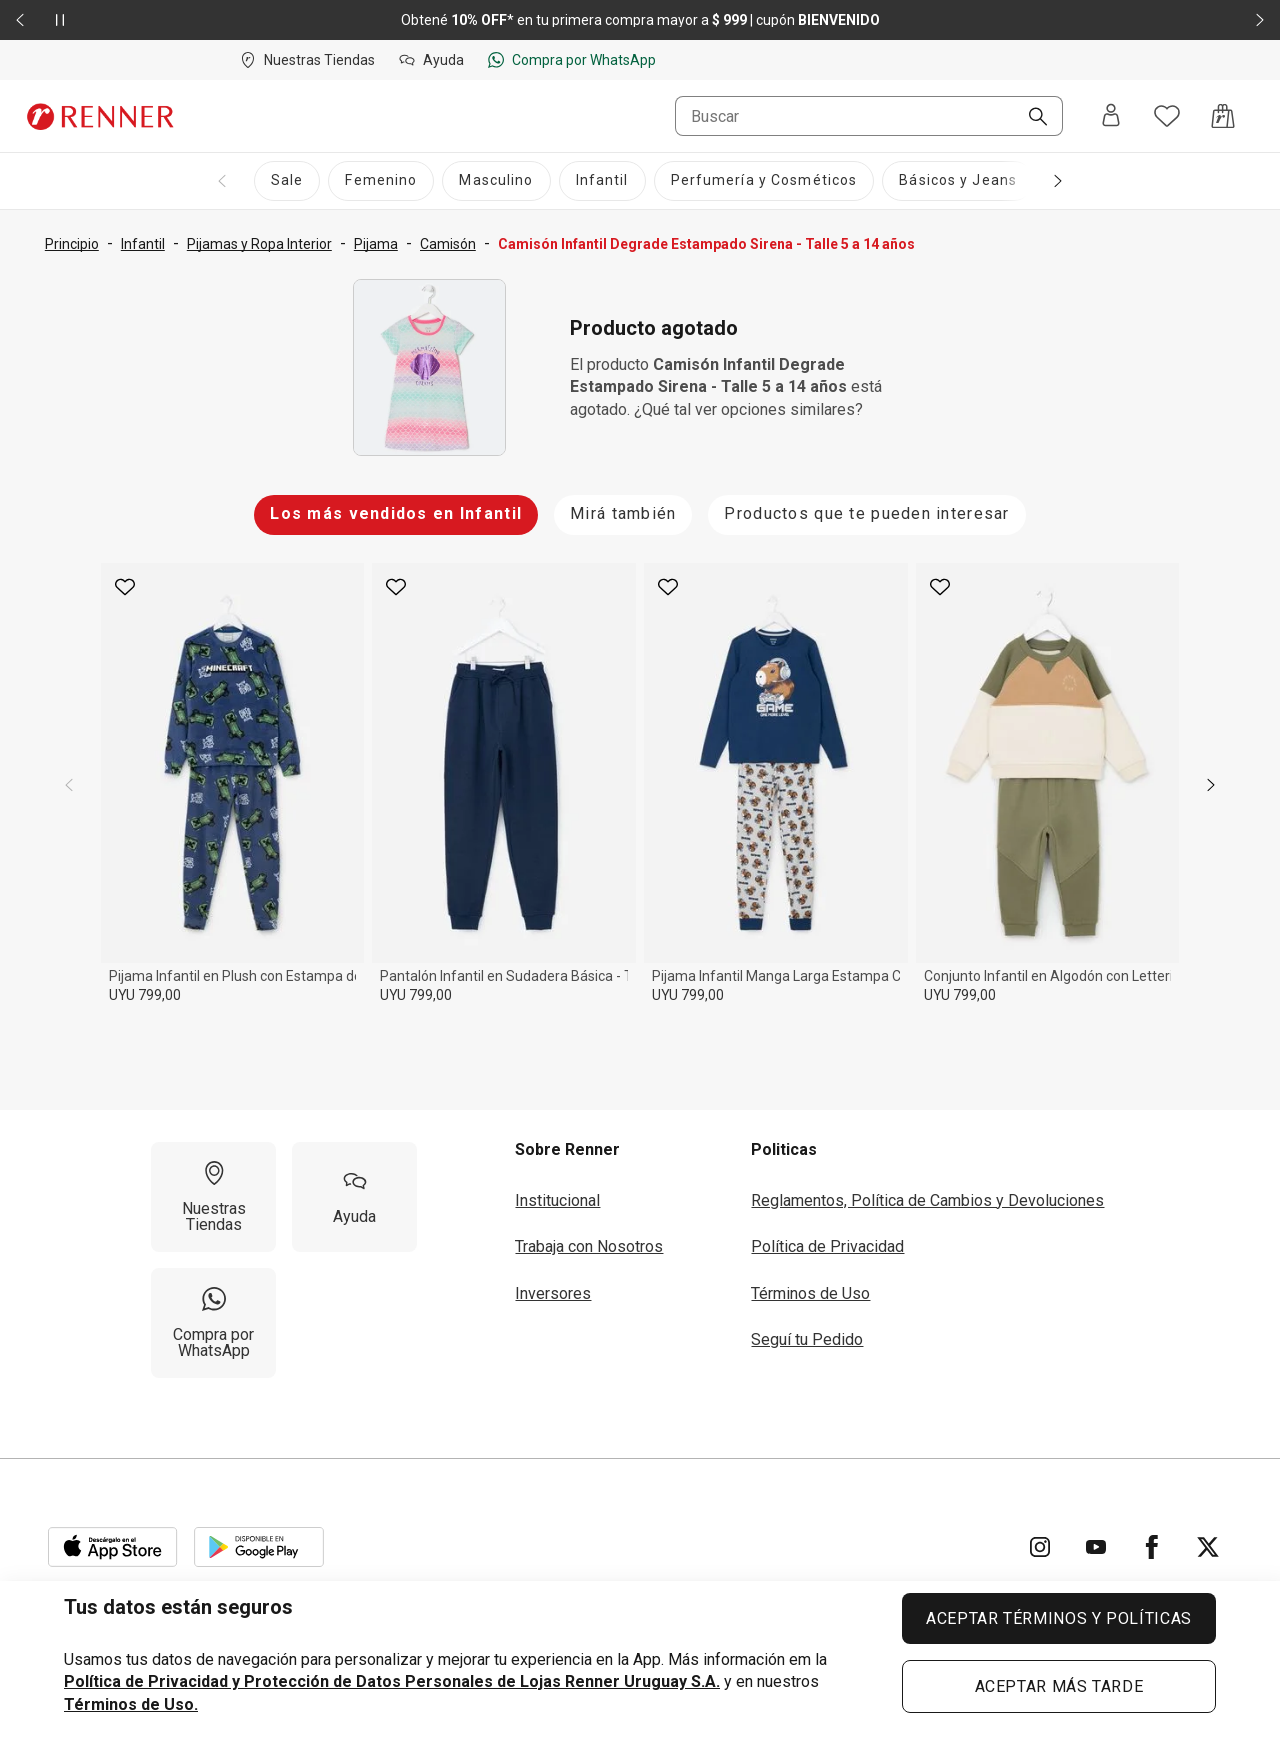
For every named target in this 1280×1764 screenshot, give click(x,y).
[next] (1211, 785)
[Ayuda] (354, 1197)
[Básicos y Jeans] (958, 181)
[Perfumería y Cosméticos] (764, 181)
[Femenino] (381, 181)
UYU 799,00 (145, 995)
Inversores (553, 1293)
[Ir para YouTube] (1096, 1547)
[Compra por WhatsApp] (213, 1323)
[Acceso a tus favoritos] (1167, 116)
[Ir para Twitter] (1208, 1547)
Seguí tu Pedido (807, 1339)
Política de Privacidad (827, 1246)
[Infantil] (602, 181)
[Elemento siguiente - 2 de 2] (1260, 20)
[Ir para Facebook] (1152, 1547)
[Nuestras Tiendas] (213, 1197)
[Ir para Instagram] (1040, 1547)
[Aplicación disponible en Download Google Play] (259, 1547)
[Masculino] (496, 181)
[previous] (69, 785)
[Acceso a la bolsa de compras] (1223, 116)
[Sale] (287, 181)
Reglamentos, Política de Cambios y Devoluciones (927, 1200)
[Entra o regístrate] (1111, 116)
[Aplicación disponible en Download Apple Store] (113, 1547)
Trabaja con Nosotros (589, 1246)
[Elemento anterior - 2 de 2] (20, 20)
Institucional (557, 1200)
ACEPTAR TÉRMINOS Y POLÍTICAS (1059, 1618)
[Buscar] (1030, 118)
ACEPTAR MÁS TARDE (1059, 1686)
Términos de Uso (810, 1293)
